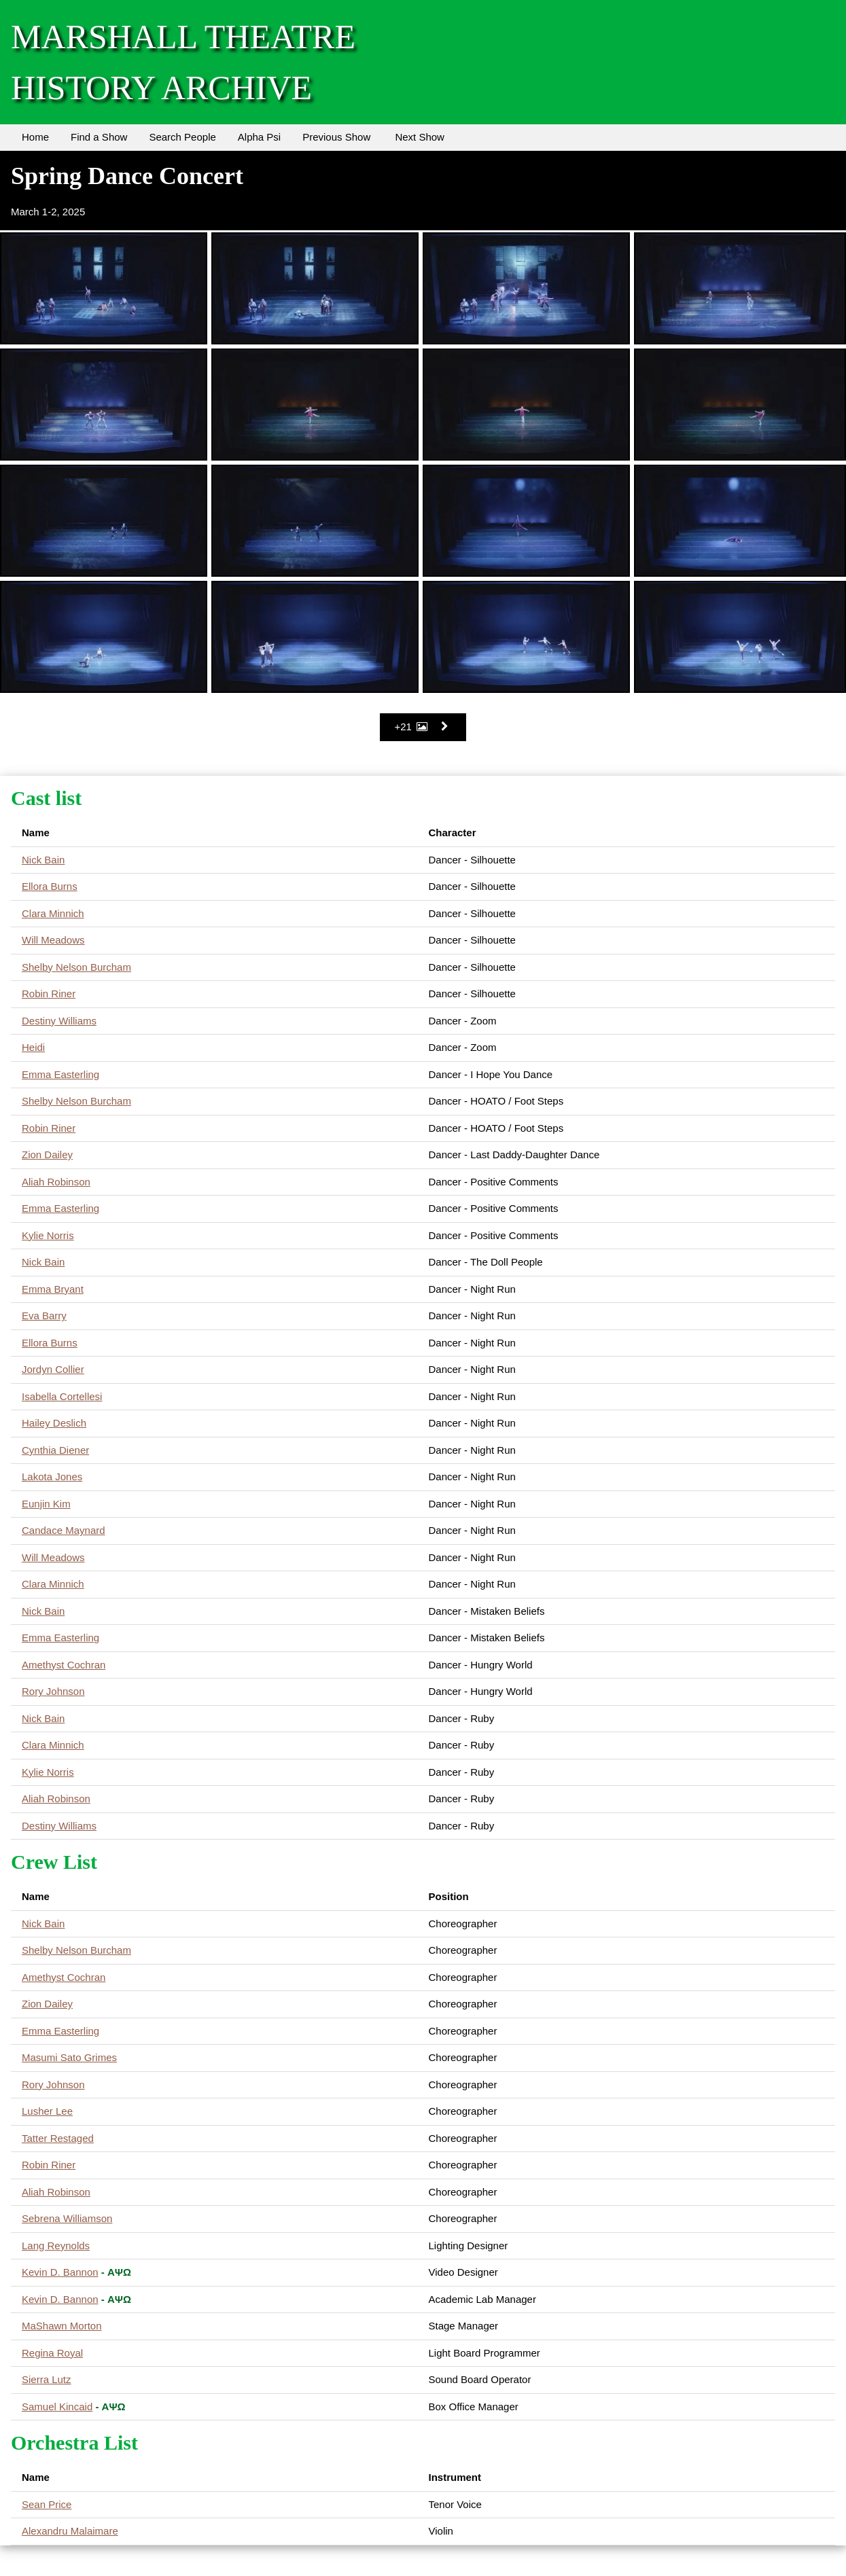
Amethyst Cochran (63, 1664)
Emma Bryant (53, 1289)
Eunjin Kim (46, 1503)
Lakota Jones (52, 1476)
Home (35, 137)
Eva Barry (44, 1315)
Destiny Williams (59, 1020)
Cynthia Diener (55, 1450)
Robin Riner (48, 993)
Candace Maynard (63, 1530)
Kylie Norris (48, 1235)
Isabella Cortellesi (62, 1396)
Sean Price (46, 2504)
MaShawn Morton (62, 2325)
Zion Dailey (47, 1154)
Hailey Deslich (54, 1423)
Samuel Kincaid (57, 2406)
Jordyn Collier (53, 1369)
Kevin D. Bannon (60, 2272)
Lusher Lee (47, 2111)
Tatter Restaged (58, 2138)
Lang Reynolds (56, 2245)
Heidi (33, 1047)
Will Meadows (53, 940)
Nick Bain (43, 859)
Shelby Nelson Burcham (76, 967)
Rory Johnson (53, 1691)
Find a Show (99, 137)
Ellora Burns (49, 886)
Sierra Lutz (46, 2379)
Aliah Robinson (56, 1181)
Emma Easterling (60, 1074)
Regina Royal (52, 2353)
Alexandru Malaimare (70, 2531)
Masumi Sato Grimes (69, 2057)
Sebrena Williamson (67, 2218)
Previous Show (336, 137)
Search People (182, 137)
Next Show (419, 137)
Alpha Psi (259, 137)
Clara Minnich (53, 913)
